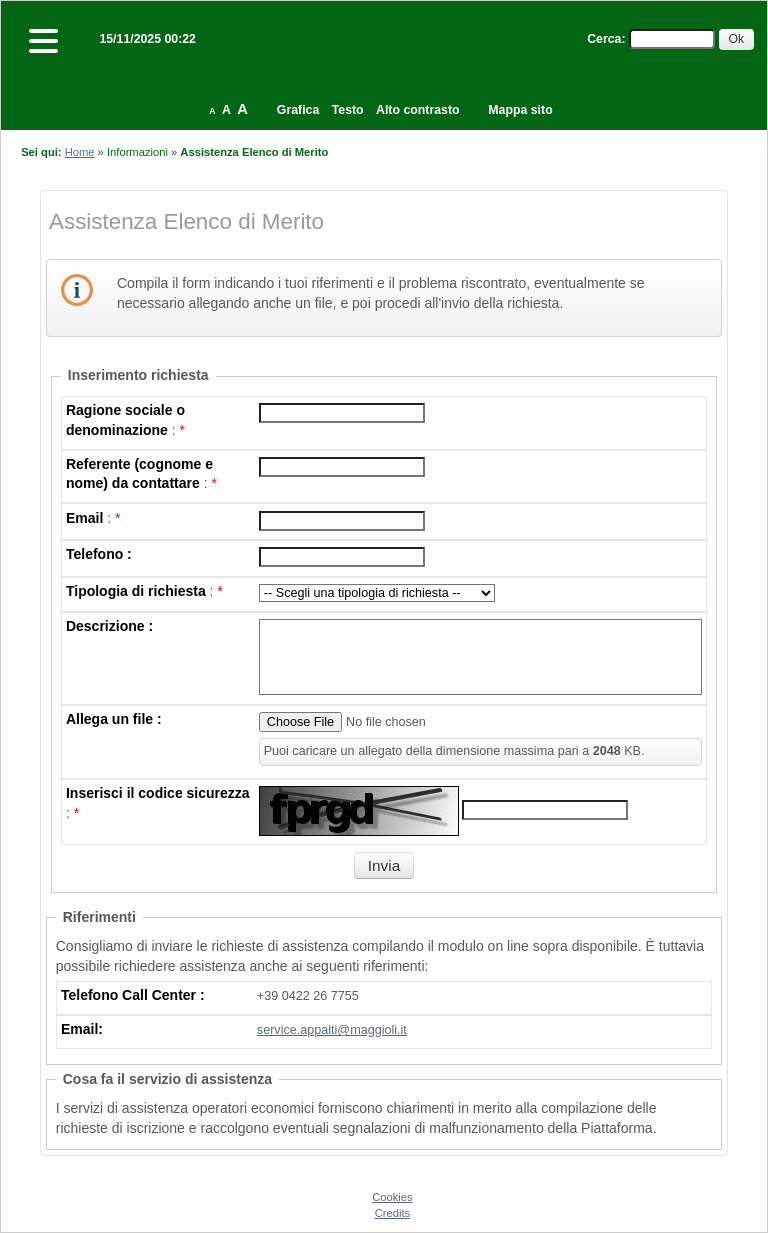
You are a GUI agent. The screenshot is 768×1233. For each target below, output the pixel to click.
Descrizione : (109, 626)
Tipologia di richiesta (136, 591)
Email (84, 518)
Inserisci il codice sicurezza (158, 793)
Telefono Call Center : (133, 995)
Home (80, 152)
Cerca (604, 39)
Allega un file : (114, 719)
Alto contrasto (417, 110)
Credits (392, 1213)
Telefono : (99, 554)
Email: (82, 1029)
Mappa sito (520, 110)
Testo (348, 110)
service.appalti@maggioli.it (332, 1030)
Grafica (298, 110)
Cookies (392, 1197)
